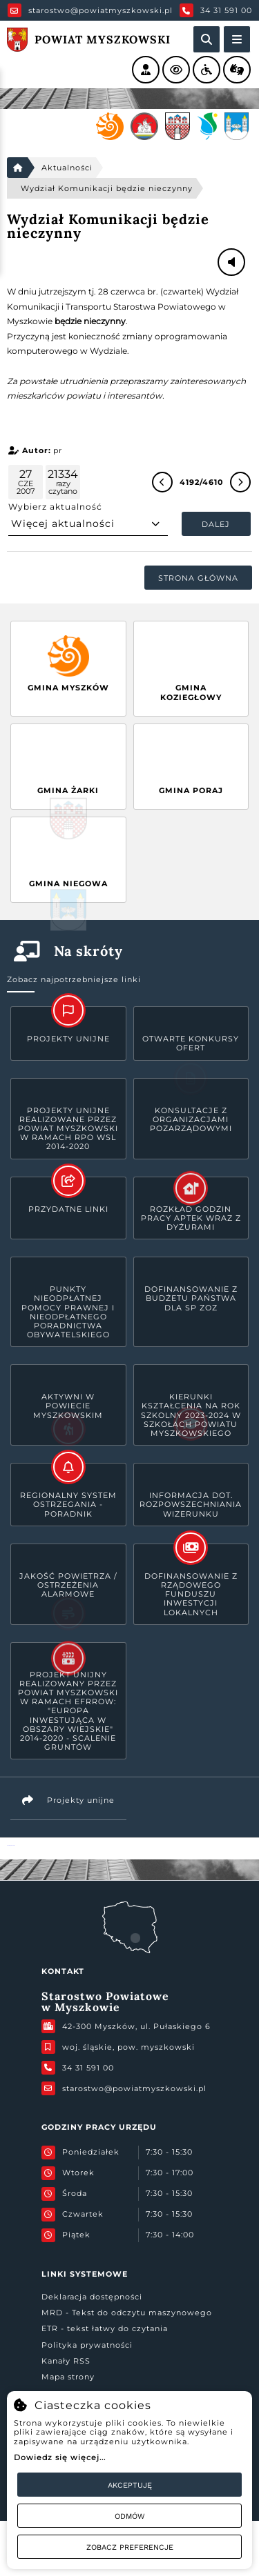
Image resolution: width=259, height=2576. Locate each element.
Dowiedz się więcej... (60, 2457)
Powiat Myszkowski (11, 1845)
